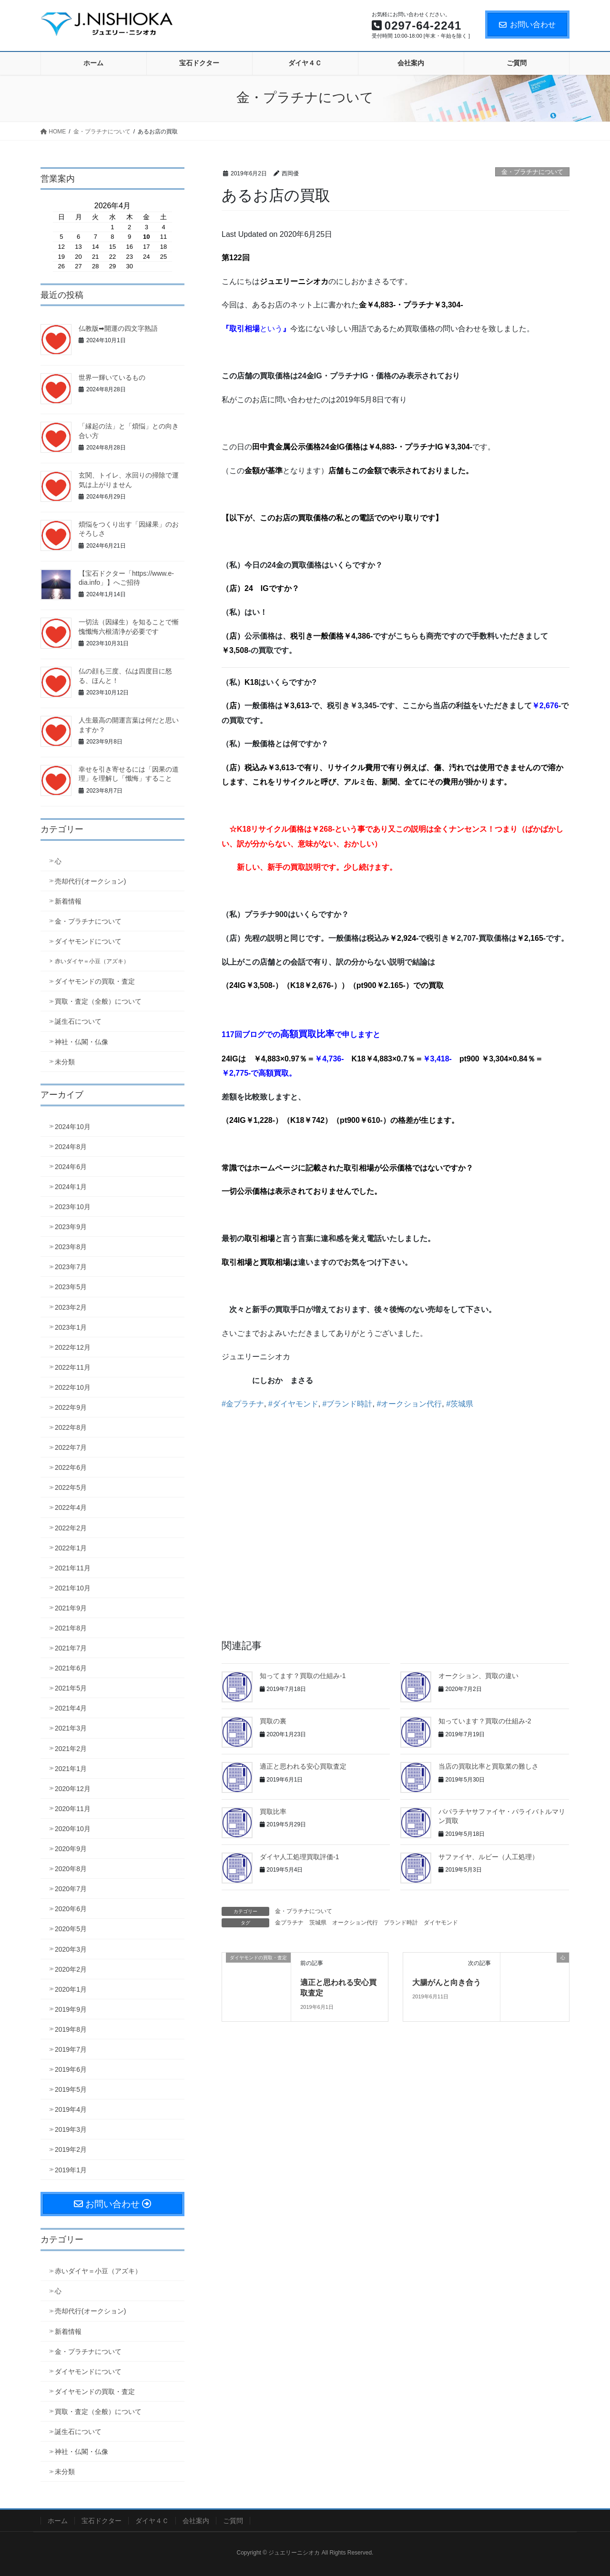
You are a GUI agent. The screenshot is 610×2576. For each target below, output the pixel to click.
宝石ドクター (101, 2521)
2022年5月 (71, 1487)
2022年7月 (71, 1447)
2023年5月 (71, 1287)
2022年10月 (73, 1387)
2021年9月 (71, 1608)
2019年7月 (71, 2049)
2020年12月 (73, 1788)
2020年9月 (71, 1849)
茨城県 (317, 1922)
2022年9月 (71, 1407)
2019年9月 (71, 2009)
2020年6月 (71, 1909)
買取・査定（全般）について (98, 1001)
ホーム (58, 2521)
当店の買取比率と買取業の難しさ (488, 1766)
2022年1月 (71, 1548)
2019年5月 (71, 2089)
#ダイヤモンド (293, 1404)
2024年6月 (71, 1167)
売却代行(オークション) (90, 881)
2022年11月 (73, 1367)
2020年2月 (71, 1969)
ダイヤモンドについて (88, 941)
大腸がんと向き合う (446, 1982)
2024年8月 (71, 1147)
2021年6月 (71, 1668)
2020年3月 (71, 1949)
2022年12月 (73, 1347)
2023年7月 (71, 1267)
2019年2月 (71, 2149)
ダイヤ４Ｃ (152, 2521)
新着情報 (68, 901)
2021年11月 (73, 1568)
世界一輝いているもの (112, 377)
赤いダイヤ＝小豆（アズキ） (92, 961)
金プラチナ (289, 1922)
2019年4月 (71, 2109)
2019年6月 (71, 2069)
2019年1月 (71, 2170)
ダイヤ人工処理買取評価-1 (299, 1857)
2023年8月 (71, 1247)
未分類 (65, 1062)
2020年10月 (73, 1829)
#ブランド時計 (348, 1404)
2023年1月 (71, 1327)
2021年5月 (71, 1688)
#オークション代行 (409, 1404)
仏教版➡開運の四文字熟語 (118, 328)
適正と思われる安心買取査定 (303, 1766)
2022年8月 (71, 1427)
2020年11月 (73, 1808)
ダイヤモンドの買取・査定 (95, 981)
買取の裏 (273, 1721)
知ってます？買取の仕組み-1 (303, 1676)
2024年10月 (73, 1126)
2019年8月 (71, 2029)
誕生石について (78, 1021)
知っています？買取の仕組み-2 (484, 1721)
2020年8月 (71, 1869)
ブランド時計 (401, 1922)
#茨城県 (459, 1404)
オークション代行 (355, 1922)
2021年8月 (71, 1628)
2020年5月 (71, 1929)
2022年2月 (71, 1528)
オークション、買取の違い (478, 1676)
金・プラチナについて (532, 171)
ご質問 (233, 2521)
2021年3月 (71, 1728)
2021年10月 (73, 1588)
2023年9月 (71, 1227)
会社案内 (196, 2521)
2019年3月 (71, 2129)
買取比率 (273, 1811)
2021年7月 (71, 1648)
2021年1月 (71, 1768)
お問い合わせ (527, 24)
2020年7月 (71, 1889)
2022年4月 (71, 1507)
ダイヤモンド (441, 1922)
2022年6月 (71, 1467)
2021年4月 (71, 1708)
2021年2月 (71, 1748)
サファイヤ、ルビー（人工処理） (488, 1857)
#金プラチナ (243, 1404)
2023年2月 (71, 1307)
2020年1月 (71, 1989)
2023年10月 (73, 1207)
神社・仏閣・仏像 (81, 1042)
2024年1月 (71, 1187)
